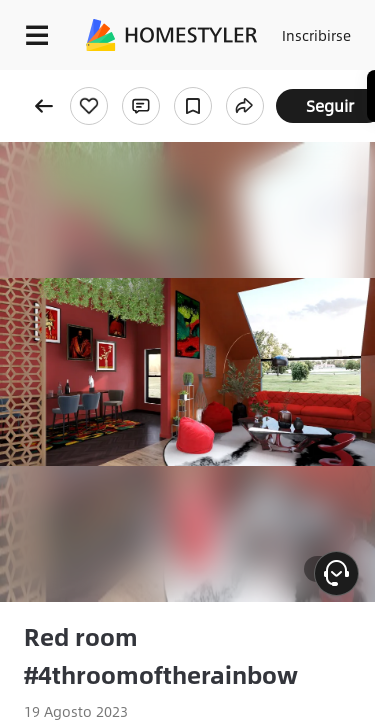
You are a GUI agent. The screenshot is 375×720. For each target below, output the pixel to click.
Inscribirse (316, 35)
